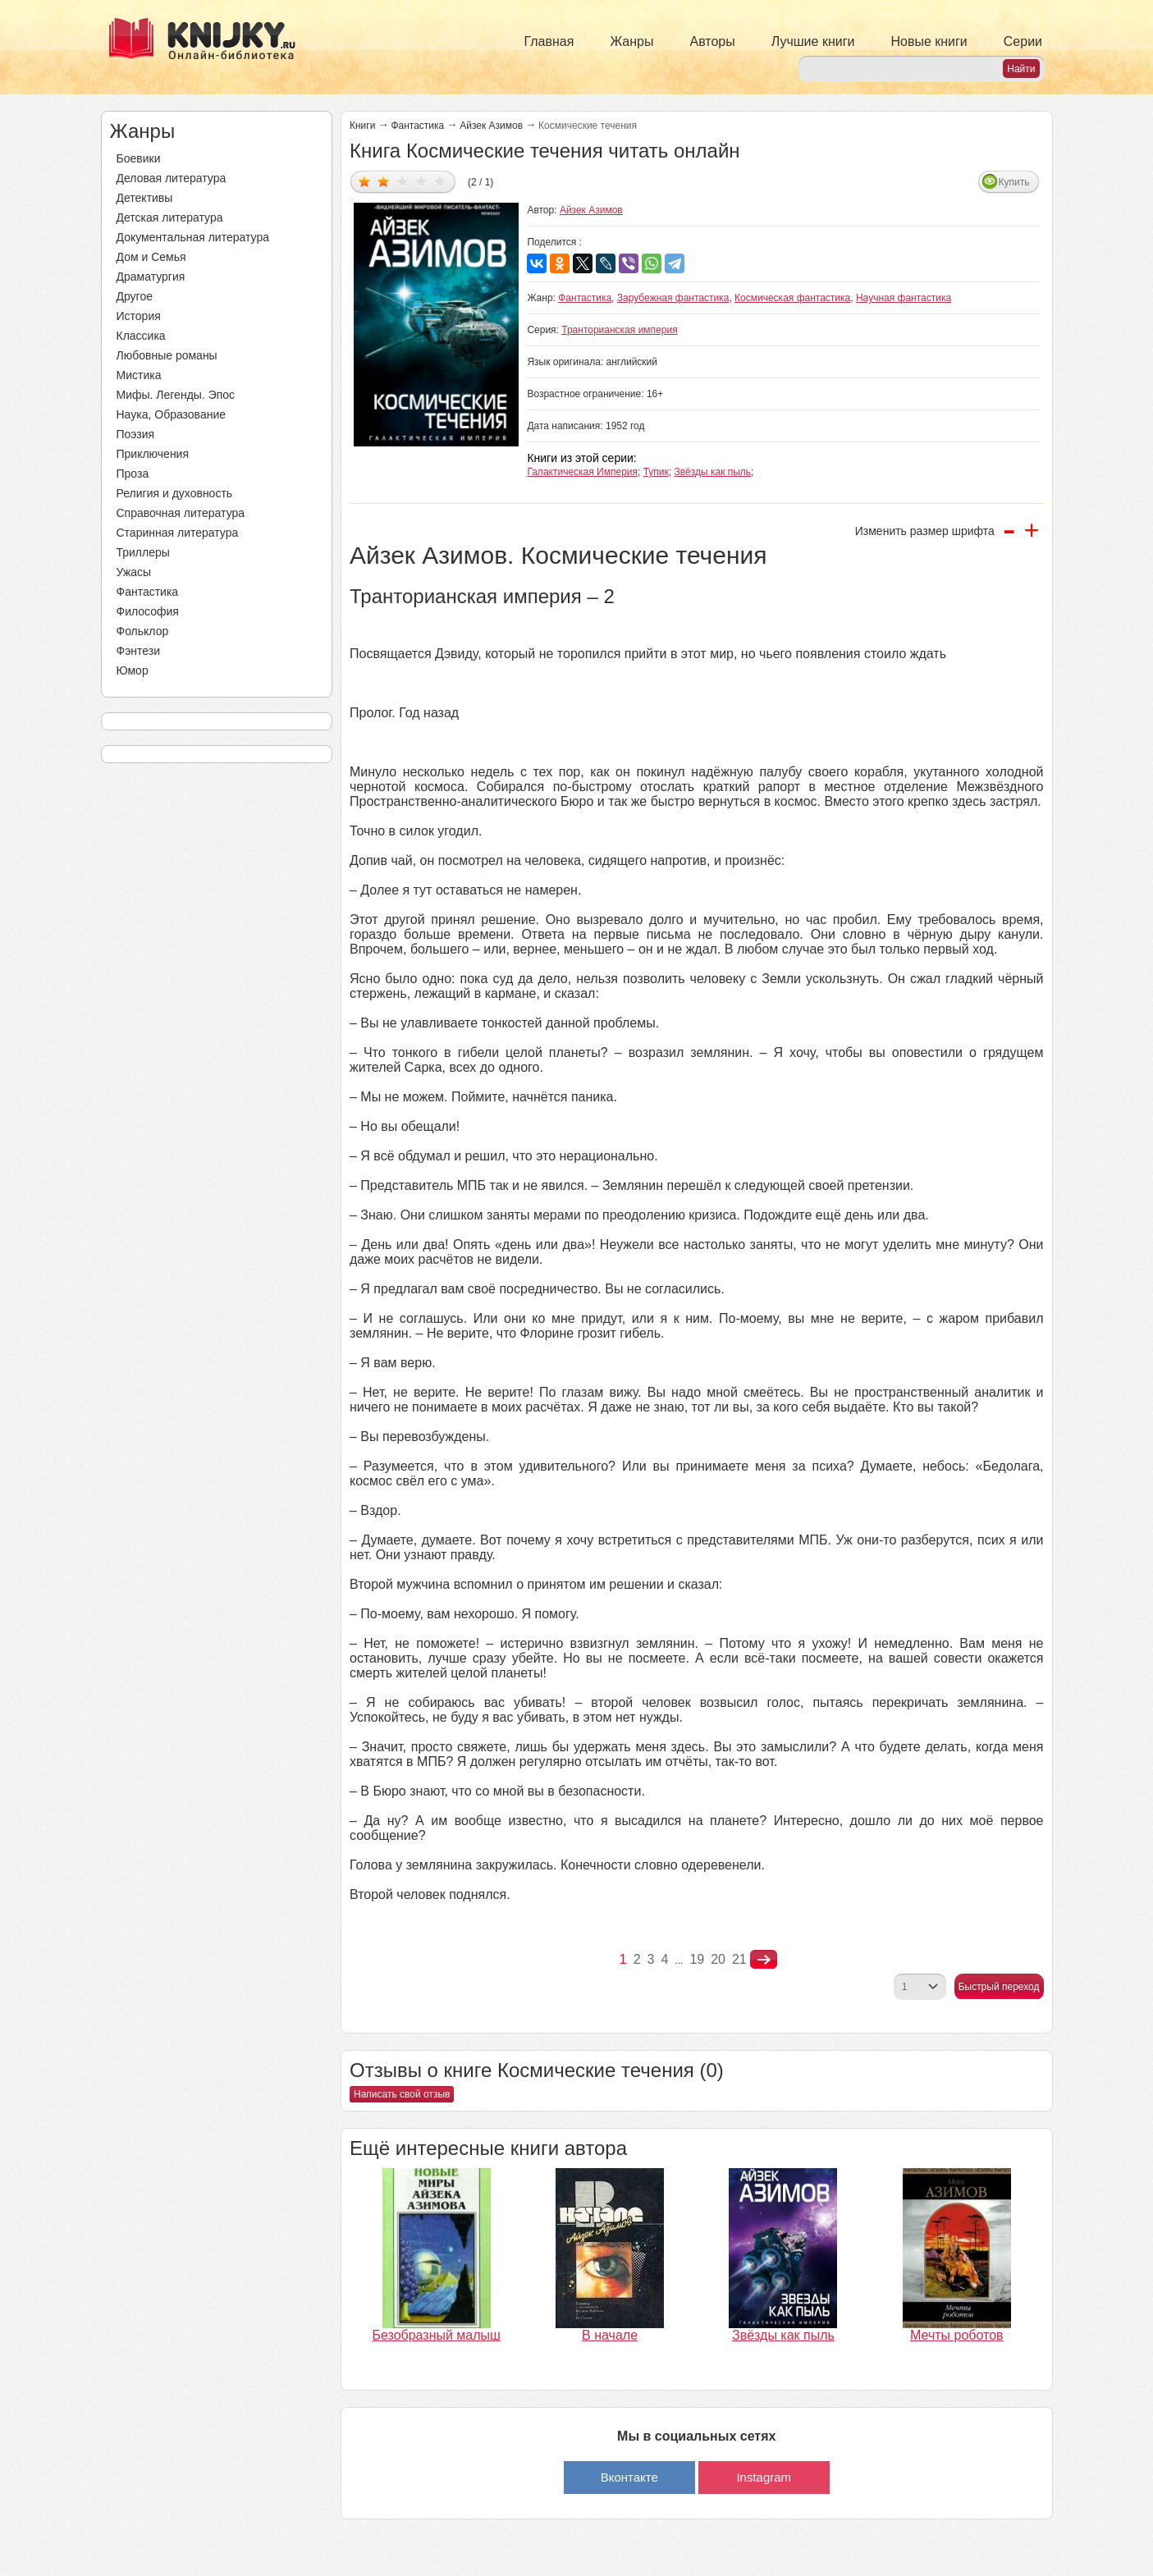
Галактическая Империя (582, 472)
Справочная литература (181, 512)
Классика (141, 335)
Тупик (656, 472)
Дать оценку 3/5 (402, 181)
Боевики (139, 158)
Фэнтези (139, 650)
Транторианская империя (619, 330)
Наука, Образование (171, 414)
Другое (135, 296)
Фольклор (143, 631)
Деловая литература (171, 178)
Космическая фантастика (792, 298)
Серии (1023, 41)
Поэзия (136, 434)
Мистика (139, 375)
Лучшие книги (813, 41)
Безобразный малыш (436, 2335)
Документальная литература (193, 237)
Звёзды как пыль (712, 472)
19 (696, 1959)
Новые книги (928, 41)
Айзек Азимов (491, 125)
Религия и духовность (175, 493)
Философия (148, 611)
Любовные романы (167, 355)
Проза (133, 473)
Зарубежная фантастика (673, 298)
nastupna (763, 1960)
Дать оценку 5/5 (440, 181)
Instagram (763, 2477)
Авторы (712, 41)
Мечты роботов (957, 2335)
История (139, 316)
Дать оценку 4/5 (421, 181)
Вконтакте (629, 2477)
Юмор (133, 670)
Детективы (145, 197)
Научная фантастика (903, 298)
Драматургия (151, 276)
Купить (1014, 182)
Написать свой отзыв (402, 2094)
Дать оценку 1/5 (365, 181)
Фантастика (148, 591)
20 (718, 1959)
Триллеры (143, 552)
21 (739, 1959)
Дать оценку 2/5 (384, 181)
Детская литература (170, 217)
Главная (549, 41)
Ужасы (134, 572)
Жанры (631, 41)
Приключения (153, 453)
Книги (362, 125)
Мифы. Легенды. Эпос (176, 394)
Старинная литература (178, 532)
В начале (610, 2335)
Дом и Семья (151, 256)
